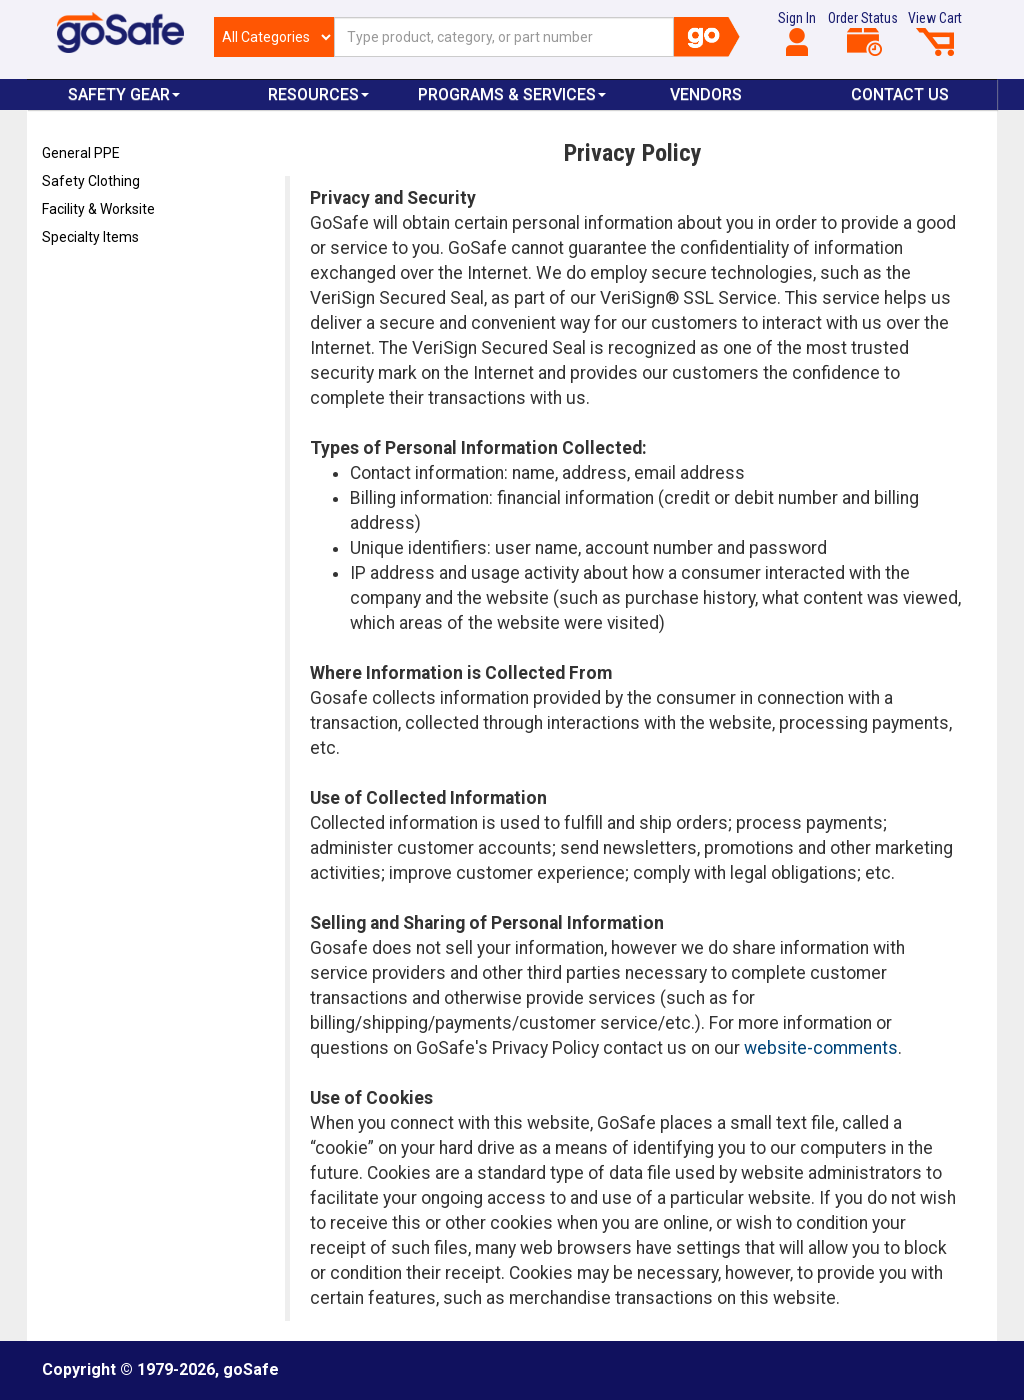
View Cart (935, 33)
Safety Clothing (91, 181)
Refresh (80, 284)
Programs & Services (512, 94)
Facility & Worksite (98, 209)
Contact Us (900, 94)
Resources (318, 94)
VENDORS (706, 94)
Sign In (797, 33)
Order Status (863, 33)
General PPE (81, 153)
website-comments (821, 1048)
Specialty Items (90, 237)
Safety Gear (124, 94)
